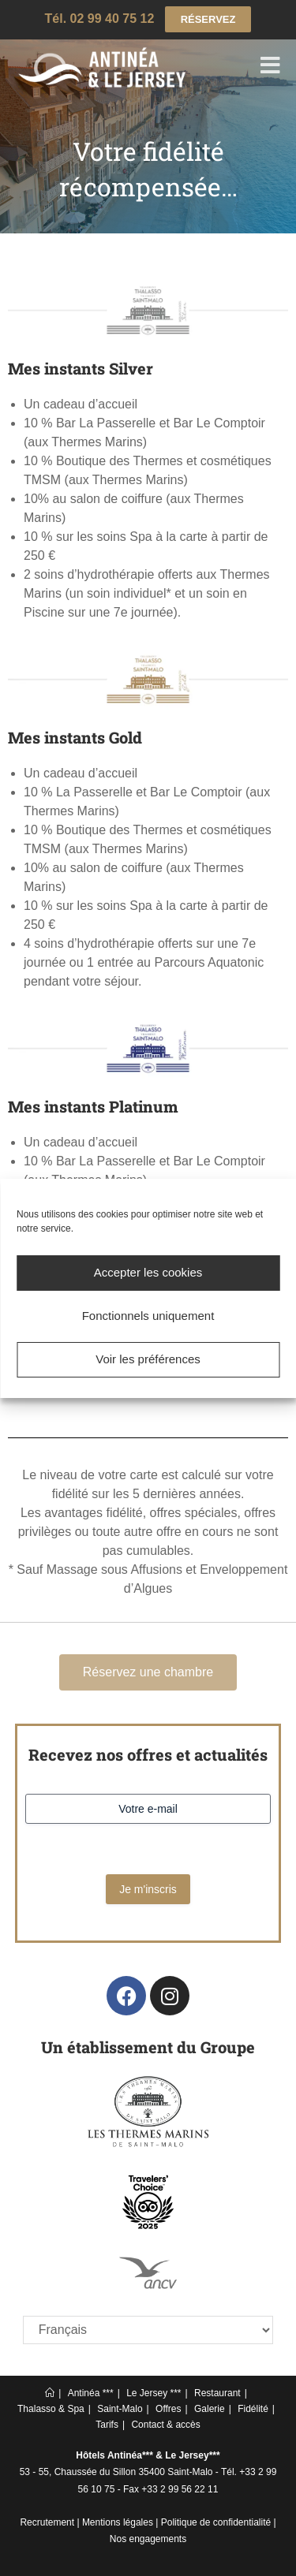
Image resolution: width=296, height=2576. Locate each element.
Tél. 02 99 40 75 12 (100, 18)
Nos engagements (148, 2538)
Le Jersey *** (153, 2393)
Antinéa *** (91, 2393)
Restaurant (217, 2393)
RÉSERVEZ (208, 19)
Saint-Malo (119, 2408)
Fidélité (253, 2408)
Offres (168, 2408)
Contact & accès (165, 2424)
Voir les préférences (148, 1359)
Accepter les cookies (148, 1272)
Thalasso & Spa (50, 2408)
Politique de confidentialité (216, 2522)
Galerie (209, 2408)
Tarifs (107, 2424)
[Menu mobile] (270, 68)
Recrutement (47, 2522)
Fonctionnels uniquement (148, 1315)
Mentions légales (117, 2522)
